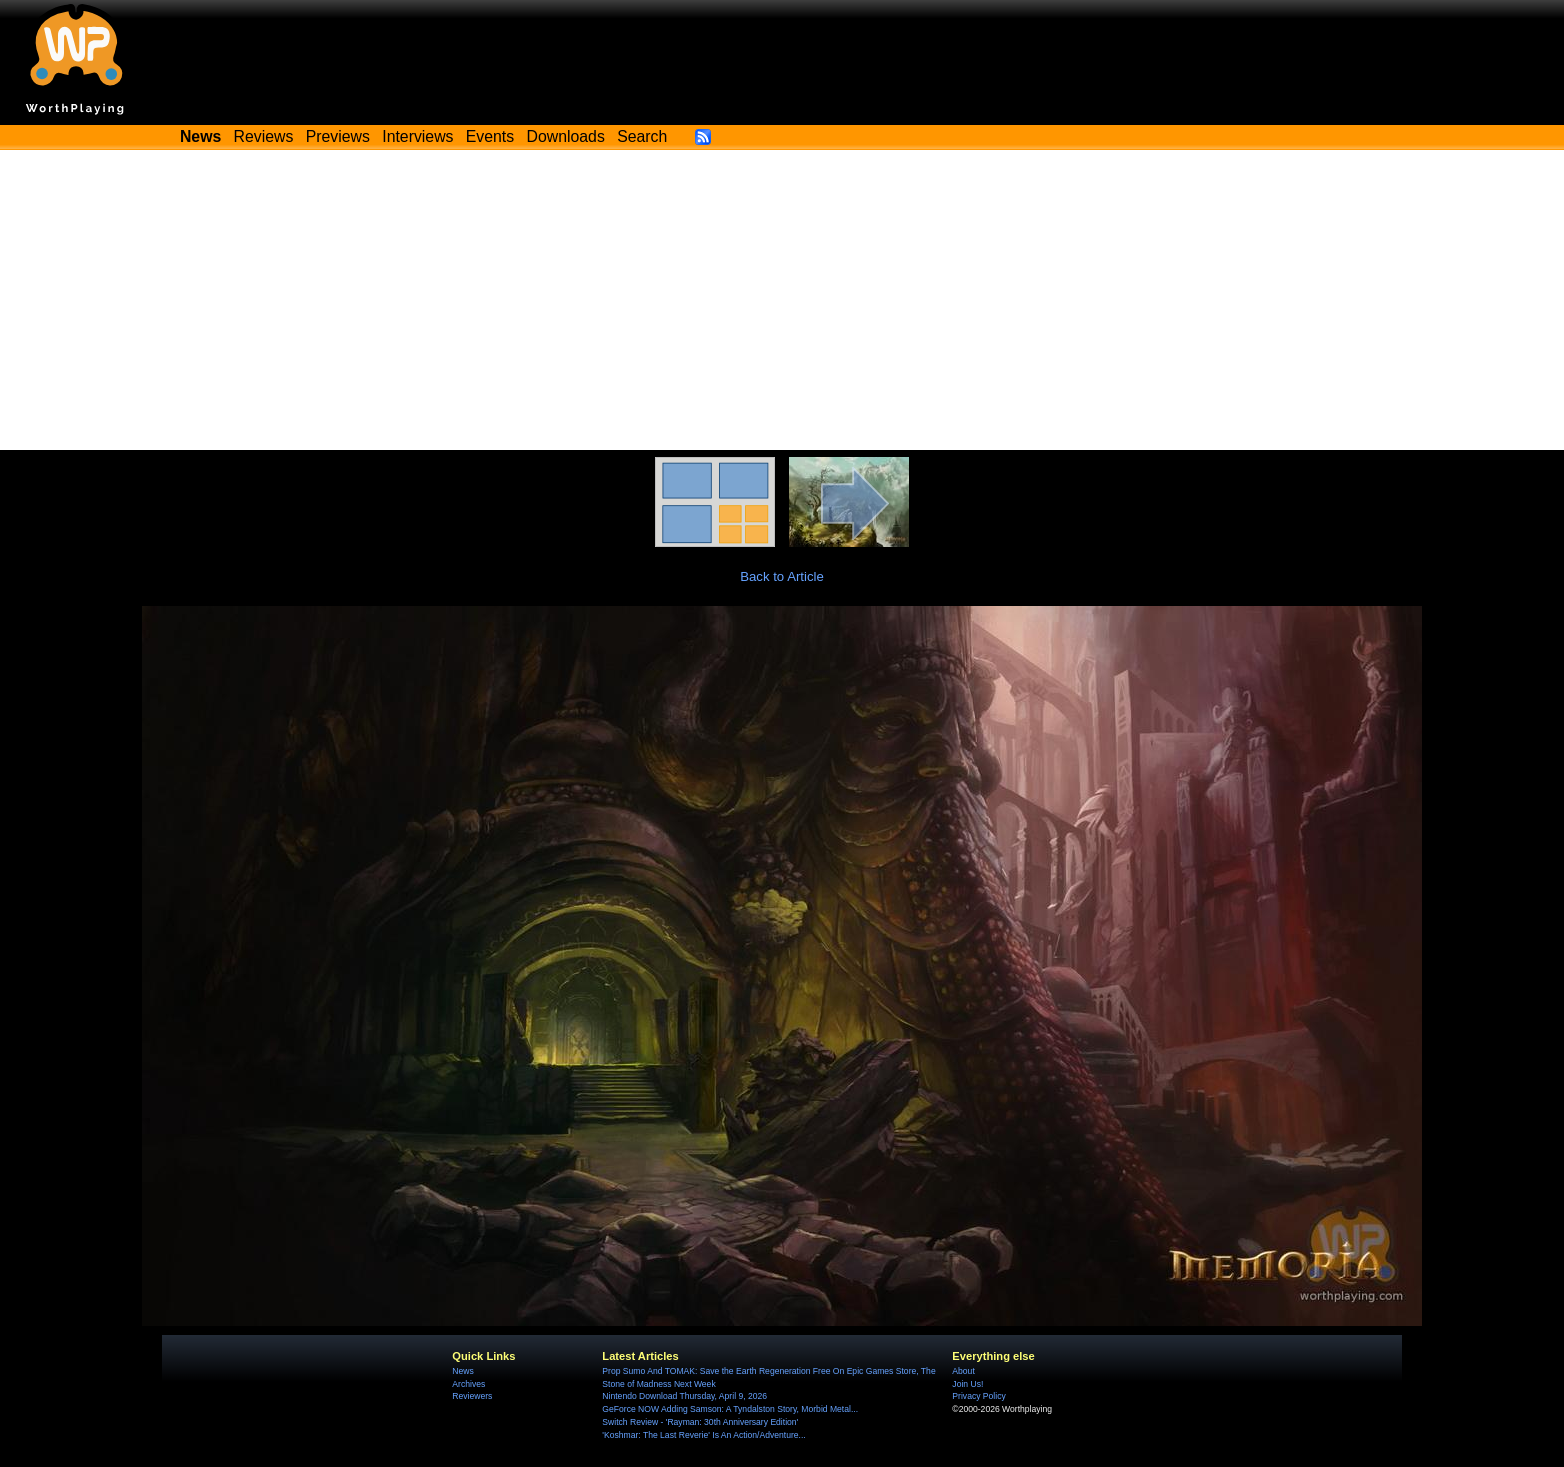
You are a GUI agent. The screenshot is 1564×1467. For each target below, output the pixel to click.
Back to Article (782, 576)
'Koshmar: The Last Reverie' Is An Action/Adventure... (703, 1435)
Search (642, 136)
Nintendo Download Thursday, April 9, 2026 (684, 1396)
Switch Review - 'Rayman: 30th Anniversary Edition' (700, 1422)
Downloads (566, 136)
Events (490, 136)
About (963, 1371)
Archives (468, 1384)
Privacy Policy (978, 1396)
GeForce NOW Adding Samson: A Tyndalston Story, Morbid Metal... (730, 1409)
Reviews (264, 136)
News (462, 1371)
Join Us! (967, 1384)
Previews (338, 136)
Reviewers (472, 1396)
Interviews (417, 136)
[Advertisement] (782, 300)
